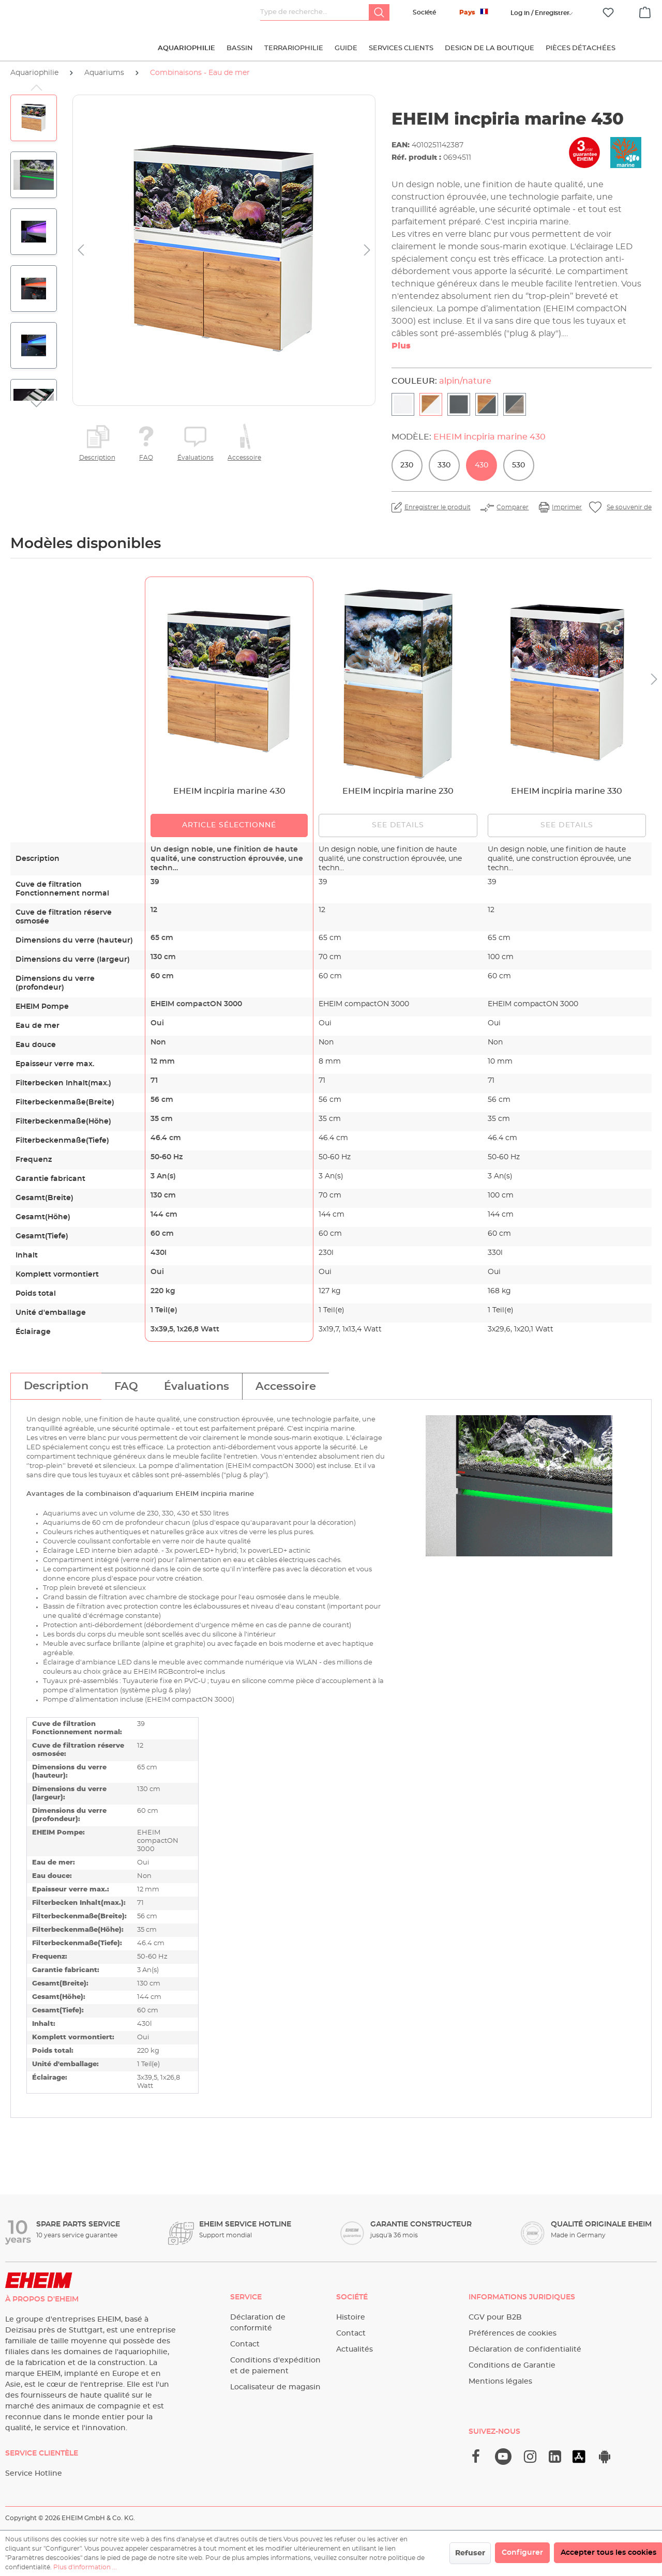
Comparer (512, 507)
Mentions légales (500, 2381)
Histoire (350, 2317)
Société (424, 12)
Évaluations (195, 457)
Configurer (522, 2552)
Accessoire (244, 457)
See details (398, 825)
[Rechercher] (379, 12)
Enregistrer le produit (437, 507)
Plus (401, 346)
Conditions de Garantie (512, 2365)
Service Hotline (33, 2473)
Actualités (354, 2349)
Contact (245, 2344)
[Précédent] (80, 250)
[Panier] (645, 11)
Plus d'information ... (85, 2567)
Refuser (470, 2553)
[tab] (55, 1386)
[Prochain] (367, 250)
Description (97, 457)
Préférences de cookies (512, 2333)
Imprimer (567, 507)
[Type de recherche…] (314, 12)
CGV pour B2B (495, 2317)
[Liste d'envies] (608, 13)
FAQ (146, 457)
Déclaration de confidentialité (525, 2349)
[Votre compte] (540, 13)
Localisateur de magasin (275, 2387)
